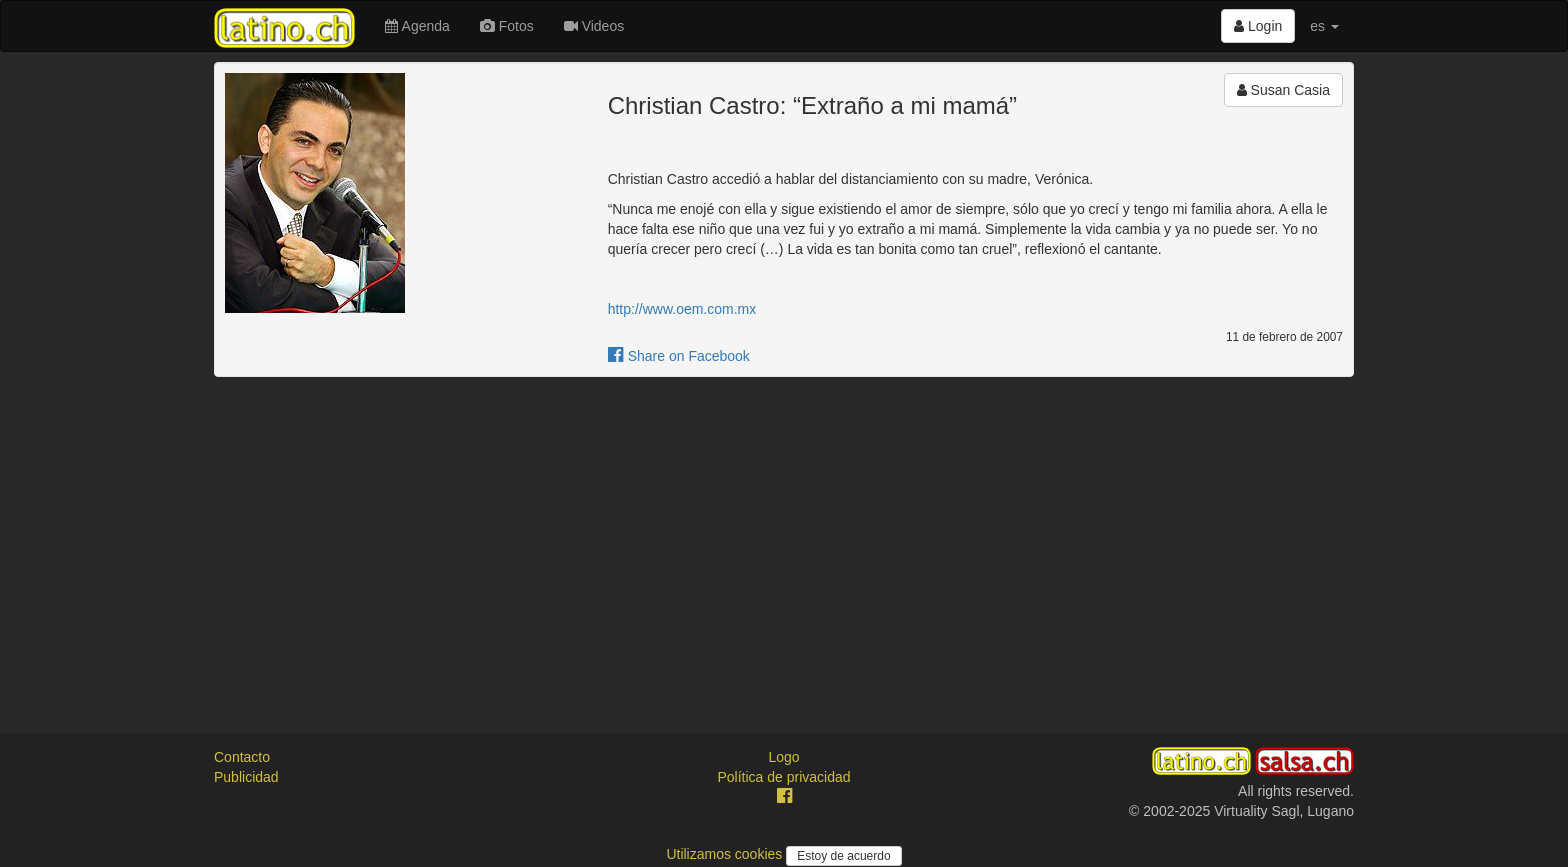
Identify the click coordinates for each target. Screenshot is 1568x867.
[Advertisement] (784, 537)
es (1324, 26)
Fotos (507, 26)
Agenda (417, 26)
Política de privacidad (783, 777)
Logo (783, 757)
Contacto (242, 757)
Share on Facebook (679, 356)
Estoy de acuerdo (843, 856)
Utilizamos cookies (726, 854)
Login (1258, 26)
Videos (594, 26)
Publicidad (246, 777)
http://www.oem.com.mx (682, 309)
